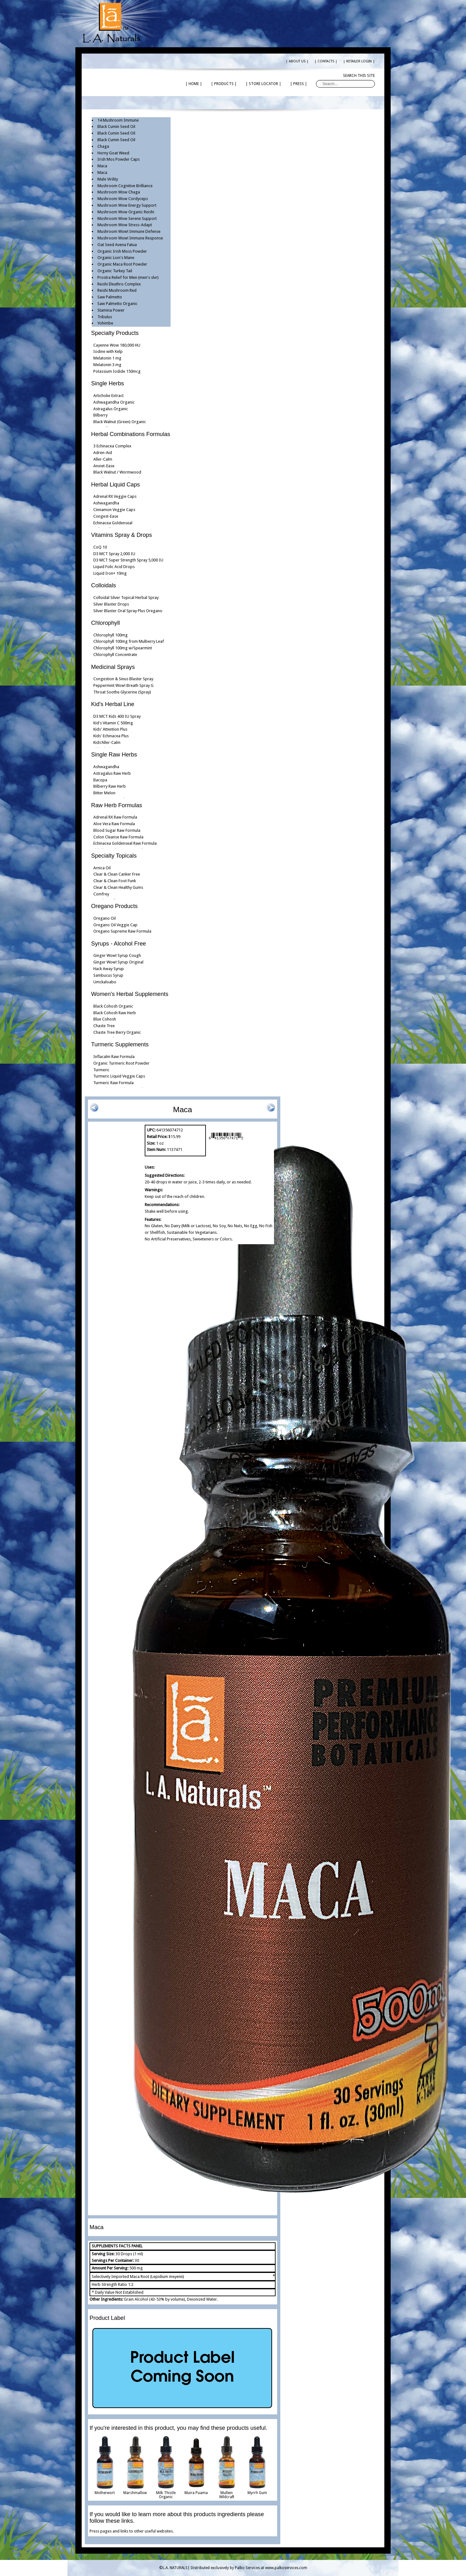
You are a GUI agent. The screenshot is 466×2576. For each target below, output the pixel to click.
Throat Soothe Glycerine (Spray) (122, 692)
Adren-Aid (102, 452)
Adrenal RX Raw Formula (115, 817)
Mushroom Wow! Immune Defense (128, 231)
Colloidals (103, 585)
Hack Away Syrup (108, 968)
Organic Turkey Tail (114, 270)
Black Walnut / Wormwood (117, 472)
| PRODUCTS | (224, 84)
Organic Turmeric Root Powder (121, 1063)
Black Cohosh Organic (113, 1006)
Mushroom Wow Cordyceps (122, 198)
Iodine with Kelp (108, 351)
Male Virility (107, 179)
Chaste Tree (104, 1025)
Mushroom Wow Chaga (118, 192)
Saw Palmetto (109, 297)
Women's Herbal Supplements (129, 994)
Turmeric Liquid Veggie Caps (119, 1076)
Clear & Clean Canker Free (116, 874)
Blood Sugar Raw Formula (116, 830)
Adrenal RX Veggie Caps (115, 496)
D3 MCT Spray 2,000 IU (114, 553)
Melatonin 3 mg (107, 364)
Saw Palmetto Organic (117, 303)
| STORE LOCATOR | (263, 84)
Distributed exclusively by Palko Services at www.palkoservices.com (249, 2568)
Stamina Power (111, 310)
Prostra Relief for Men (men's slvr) (128, 277)
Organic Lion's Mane (115, 257)
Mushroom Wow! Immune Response (130, 238)
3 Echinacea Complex (112, 446)
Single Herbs (107, 383)
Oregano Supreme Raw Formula (122, 931)
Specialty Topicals (114, 856)
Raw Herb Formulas (116, 805)
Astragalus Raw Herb (112, 773)
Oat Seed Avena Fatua (117, 244)
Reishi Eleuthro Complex (119, 284)
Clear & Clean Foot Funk (114, 880)
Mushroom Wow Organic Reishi (125, 212)
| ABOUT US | (297, 61)
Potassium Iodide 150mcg (117, 371)
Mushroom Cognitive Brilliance (125, 185)
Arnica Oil (102, 867)
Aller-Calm (102, 459)
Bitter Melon (104, 793)
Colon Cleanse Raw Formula (118, 837)
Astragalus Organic (110, 408)
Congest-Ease (105, 516)
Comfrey (101, 894)
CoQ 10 (100, 547)
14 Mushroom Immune (118, 120)
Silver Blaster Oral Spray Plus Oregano (127, 610)
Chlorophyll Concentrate (115, 654)
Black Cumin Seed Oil (116, 126)
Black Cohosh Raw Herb (114, 1012)
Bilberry (100, 415)
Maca (102, 166)
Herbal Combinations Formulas (130, 434)
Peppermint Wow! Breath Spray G (123, 685)
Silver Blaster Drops (111, 604)
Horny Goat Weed (113, 153)
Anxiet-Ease (103, 465)
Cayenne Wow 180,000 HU (116, 345)
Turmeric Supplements (120, 1044)
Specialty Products (115, 333)
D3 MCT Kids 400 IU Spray (117, 716)
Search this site (359, 75)
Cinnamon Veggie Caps (114, 509)
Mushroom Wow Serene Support (127, 218)
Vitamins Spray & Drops (121, 535)
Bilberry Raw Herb (109, 786)
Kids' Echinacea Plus (111, 735)
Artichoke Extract (108, 395)
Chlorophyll (105, 623)
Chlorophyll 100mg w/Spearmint (122, 648)
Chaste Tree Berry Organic (117, 1032)
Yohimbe (105, 323)
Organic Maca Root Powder (122, 264)
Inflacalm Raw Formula (114, 1056)
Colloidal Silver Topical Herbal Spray (126, 597)
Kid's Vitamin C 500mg (113, 723)
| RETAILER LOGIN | (359, 61)
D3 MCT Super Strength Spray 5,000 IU (128, 560)
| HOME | (193, 84)
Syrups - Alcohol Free (118, 943)
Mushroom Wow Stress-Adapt (124, 224)
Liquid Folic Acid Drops (114, 566)
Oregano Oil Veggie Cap (115, 925)
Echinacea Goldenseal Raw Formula (125, 843)
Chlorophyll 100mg (110, 635)
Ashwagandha (106, 503)
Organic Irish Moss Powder (122, 251)
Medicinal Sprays (113, 667)
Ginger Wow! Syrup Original (118, 962)
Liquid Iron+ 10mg (110, 573)
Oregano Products (114, 906)
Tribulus (104, 316)
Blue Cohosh (104, 1019)
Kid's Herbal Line (112, 704)
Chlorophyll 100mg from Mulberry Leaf (128, 641)
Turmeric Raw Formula (113, 1082)
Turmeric (101, 1069)
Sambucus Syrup (108, 975)
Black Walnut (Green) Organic (119, 421)
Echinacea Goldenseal (112, 522)
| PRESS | (298, 84)
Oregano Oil (104, 918)
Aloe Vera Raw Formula (114, 823)
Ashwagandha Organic (114, 402)
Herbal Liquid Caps (115, 484)
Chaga (103, 146)
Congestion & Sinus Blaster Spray (123, 678)
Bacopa (100, 780)
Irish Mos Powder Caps (118, 159)
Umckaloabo (104, 982)
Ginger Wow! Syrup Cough (117, 955)
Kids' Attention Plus (110, 729)
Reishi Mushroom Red (117, 290)
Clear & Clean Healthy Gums (118, 887)
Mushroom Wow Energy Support (126, 205)
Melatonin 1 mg (107, 358)
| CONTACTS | (325, 61)
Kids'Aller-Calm (106, 742)
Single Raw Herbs (114, 754)
